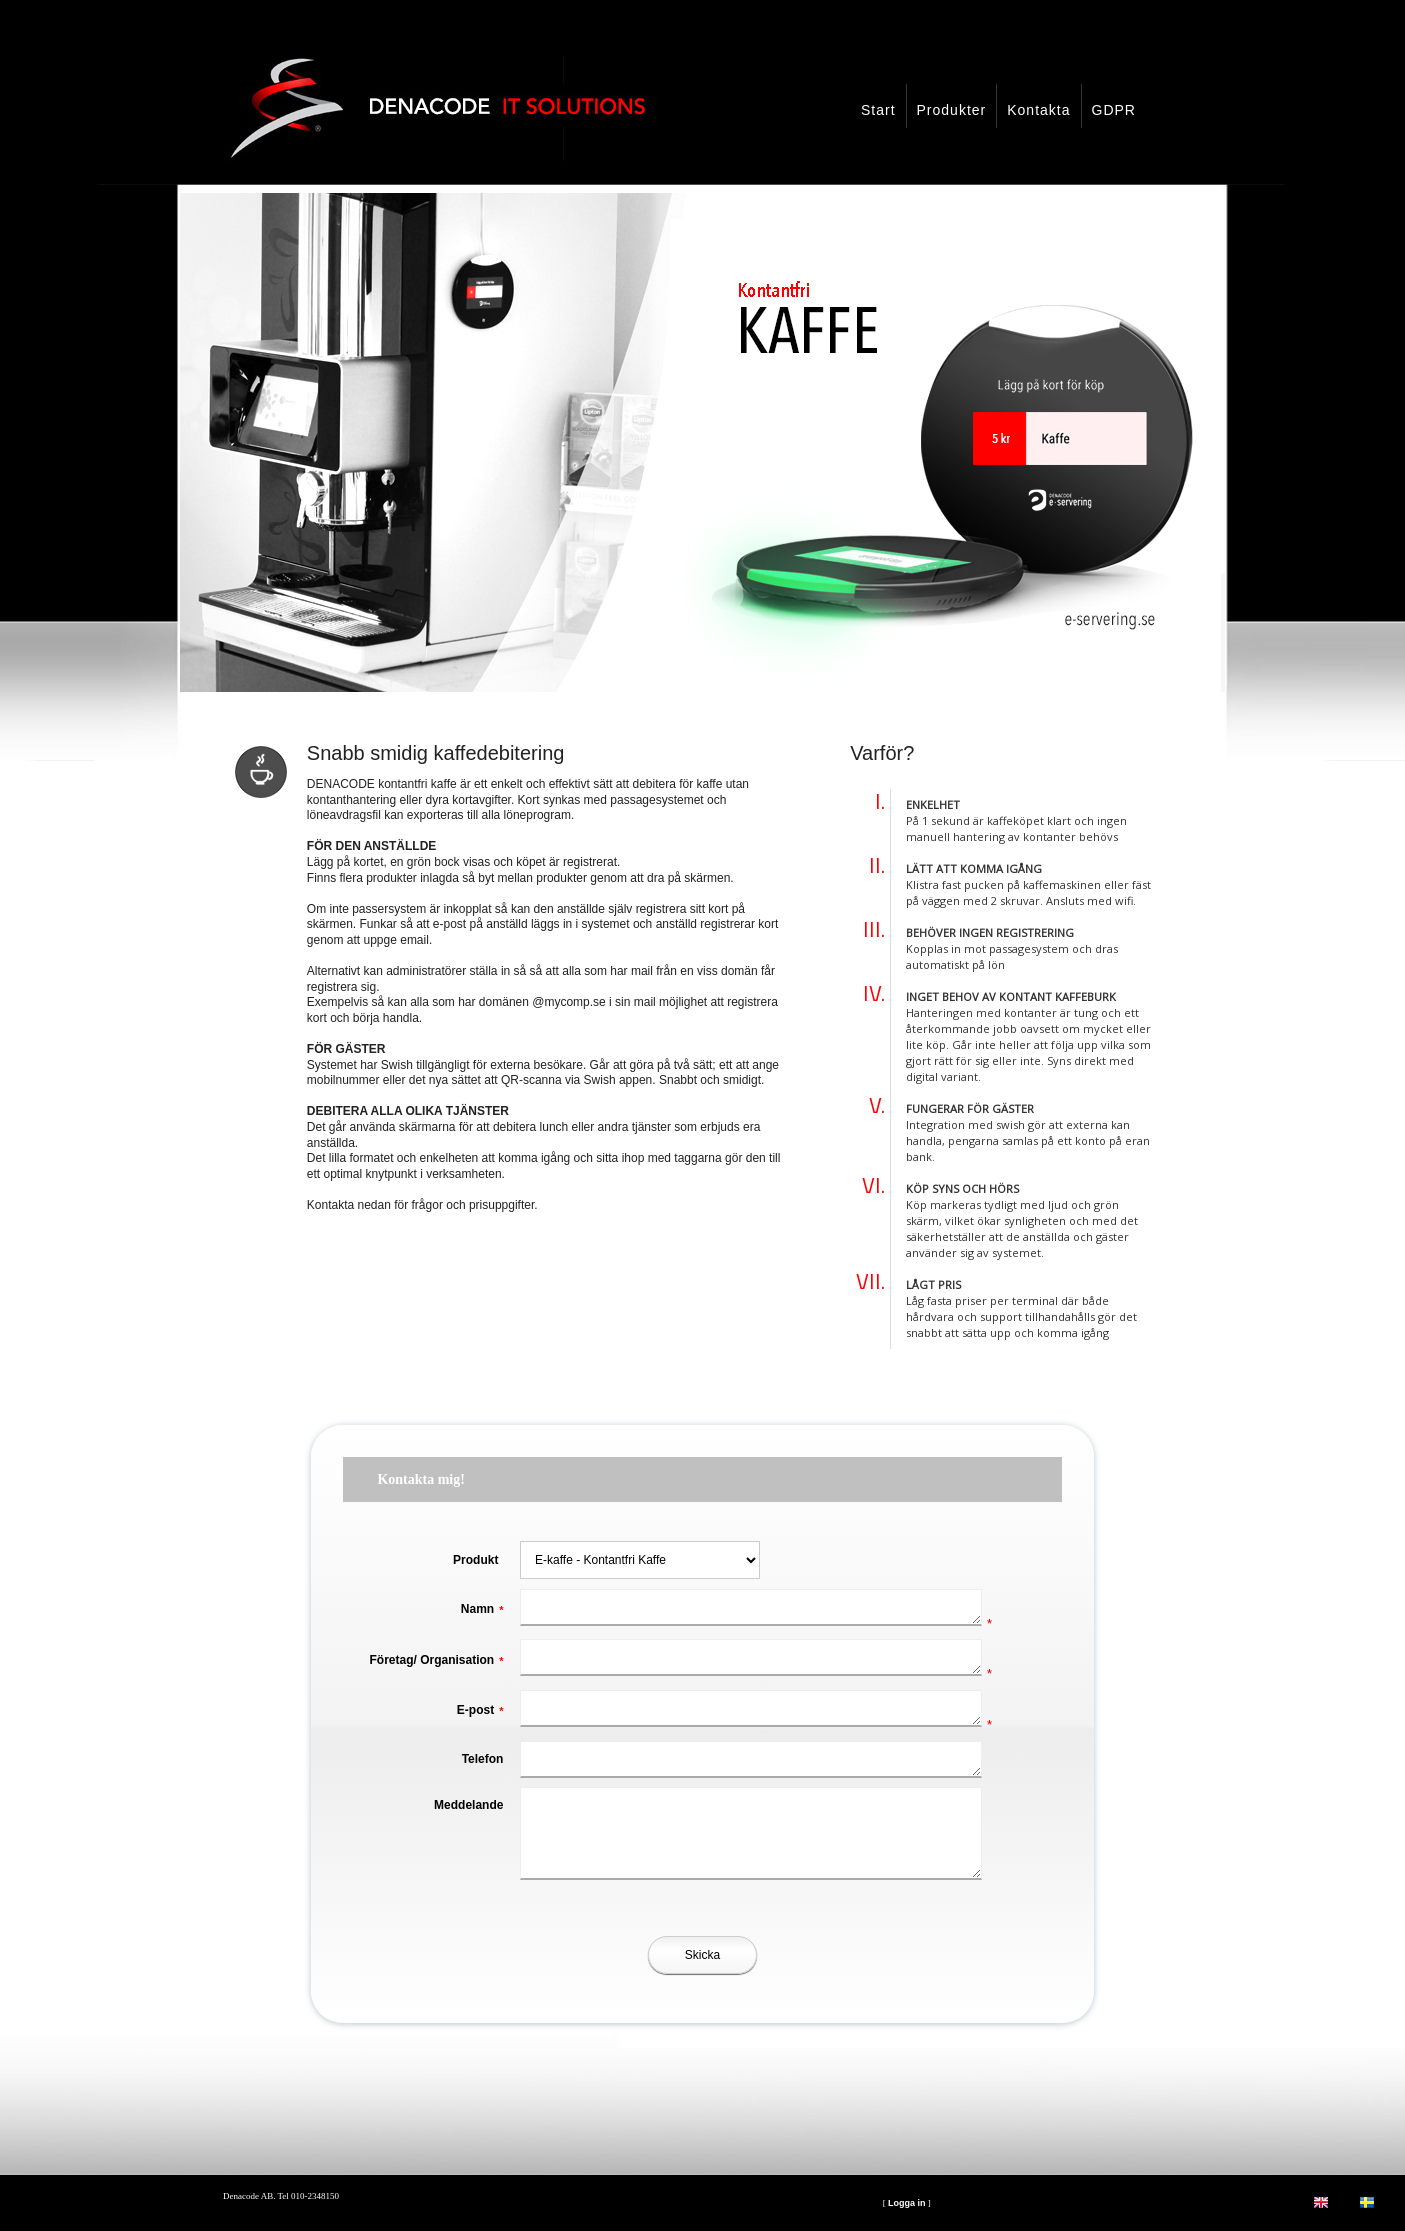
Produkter (952, 110)
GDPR (1114, 110)
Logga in (907, 2203)
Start (878, 110)
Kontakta (1038, 110)
